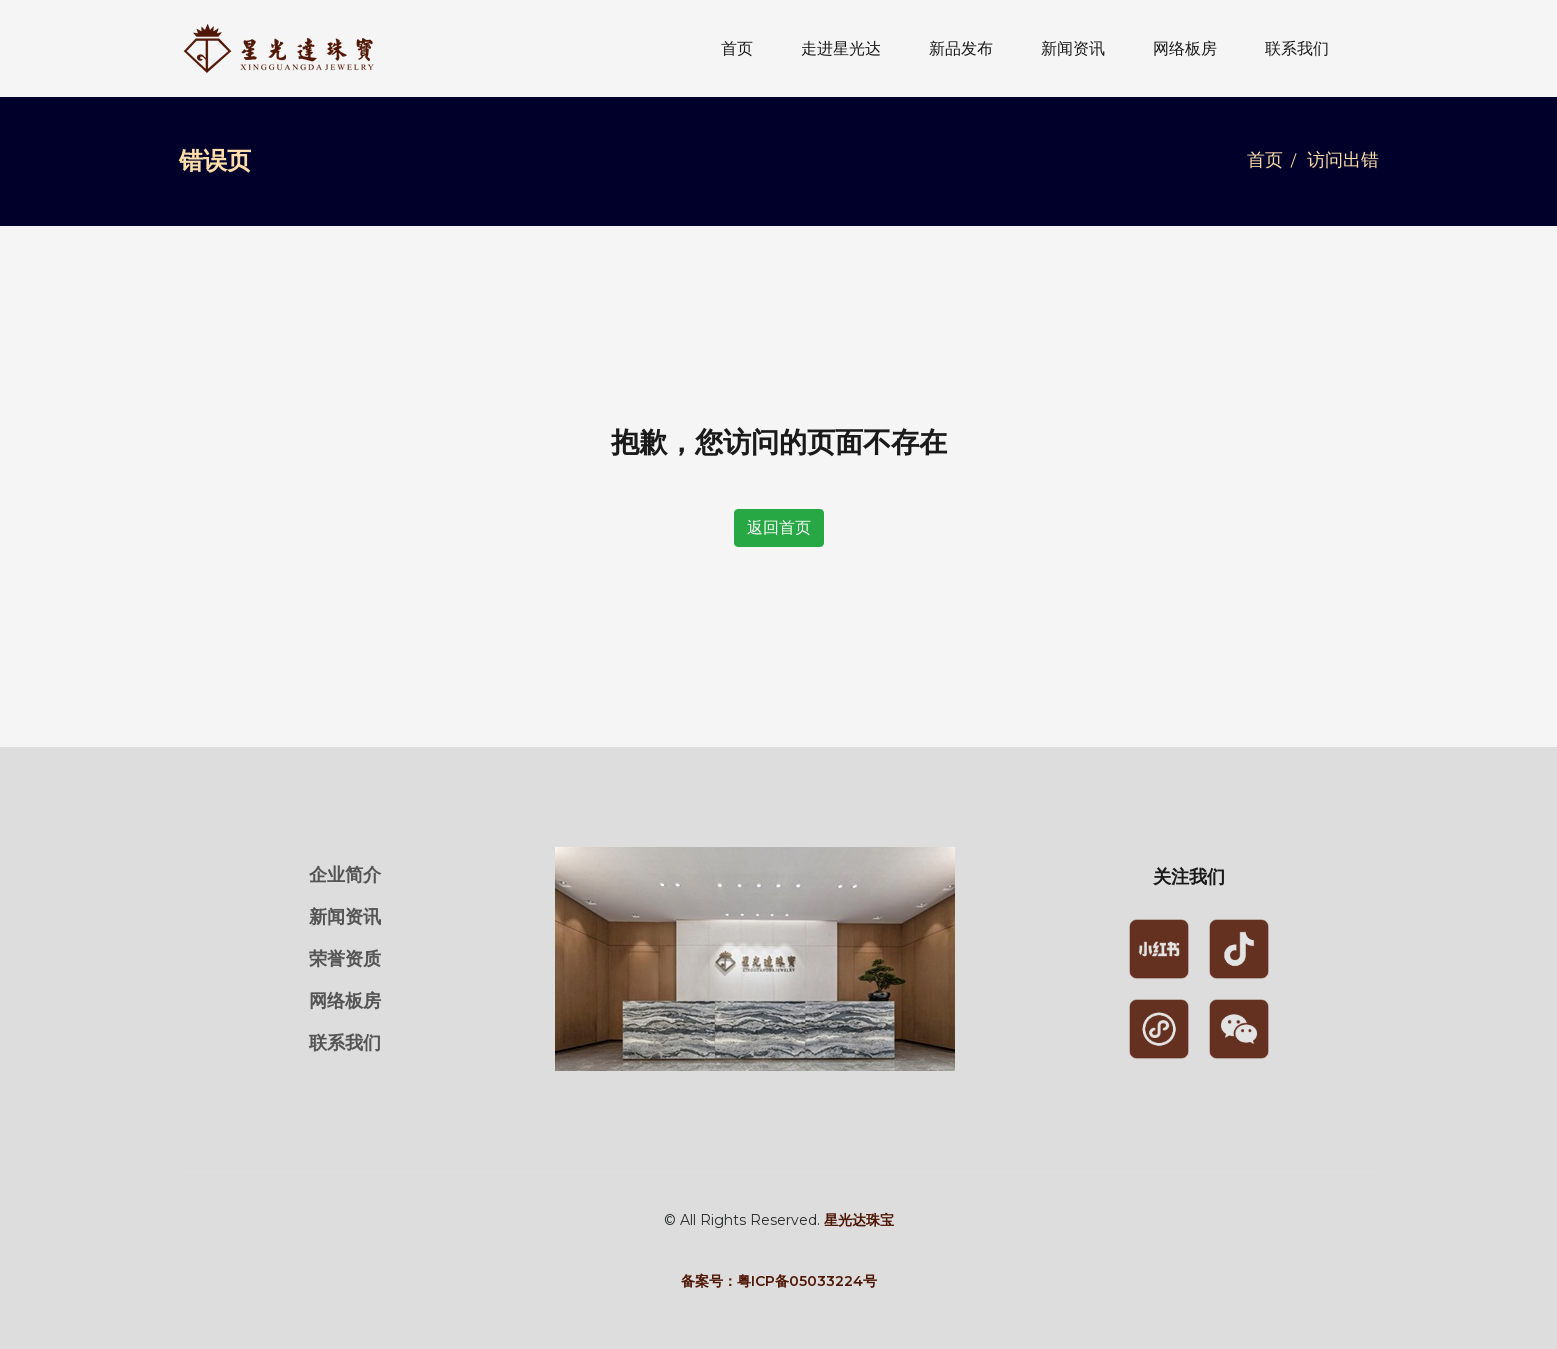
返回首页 (779, 527)
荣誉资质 (345, 959)
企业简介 (345, 875)
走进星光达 (841, 48)
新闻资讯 (1073, 48)
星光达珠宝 (859, 1220)
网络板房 (1185, 48)
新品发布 (961, 48)
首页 (737, 48)
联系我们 (1297, 48)
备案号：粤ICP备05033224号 (779, 1281)
